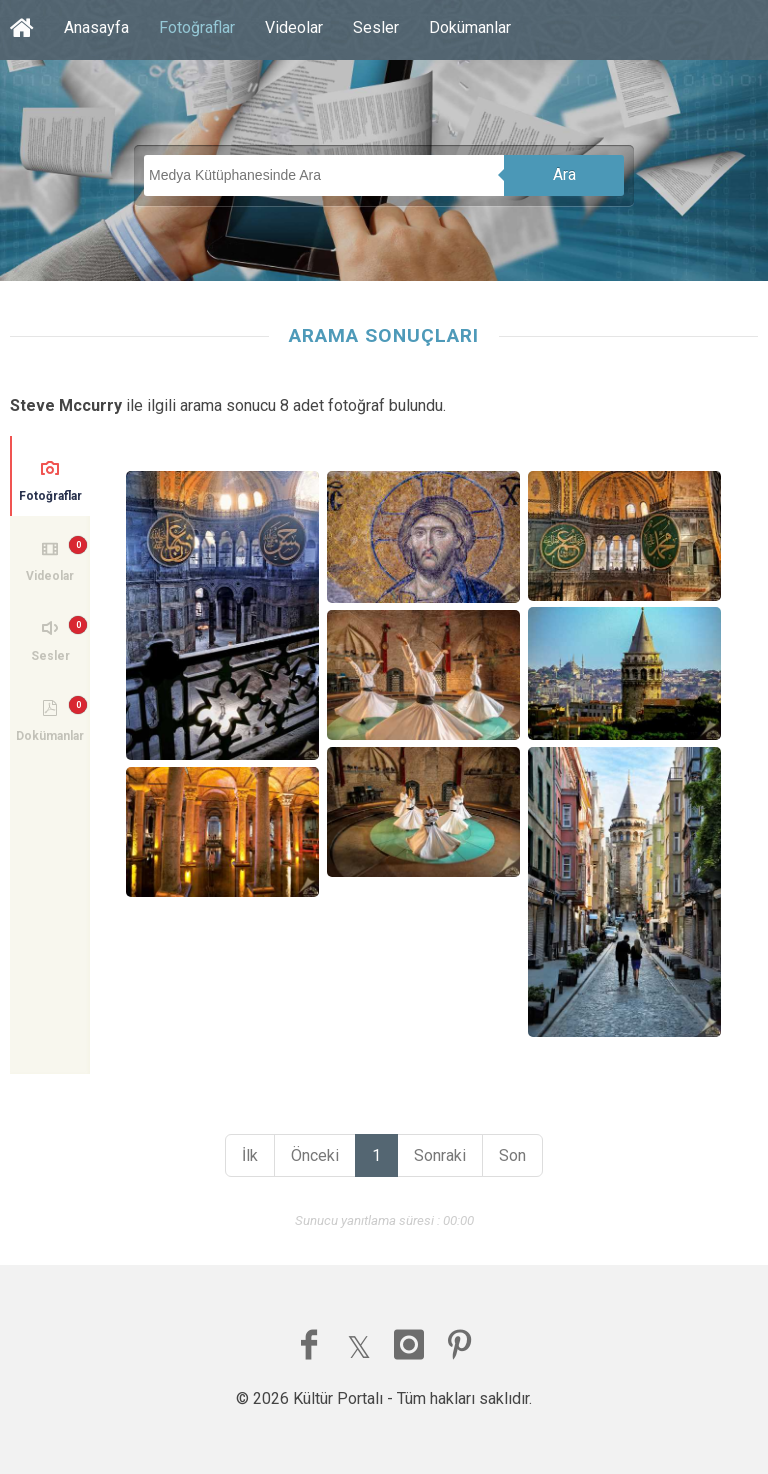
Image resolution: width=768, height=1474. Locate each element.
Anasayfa (96, 27)
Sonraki (440, 1155)
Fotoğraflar (197, 27)
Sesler (376, 27)
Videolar (294, 27)
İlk (250, 1155)
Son (512, 1155)
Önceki (315, 1155)
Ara (564, 174)
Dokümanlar (470, 27)
